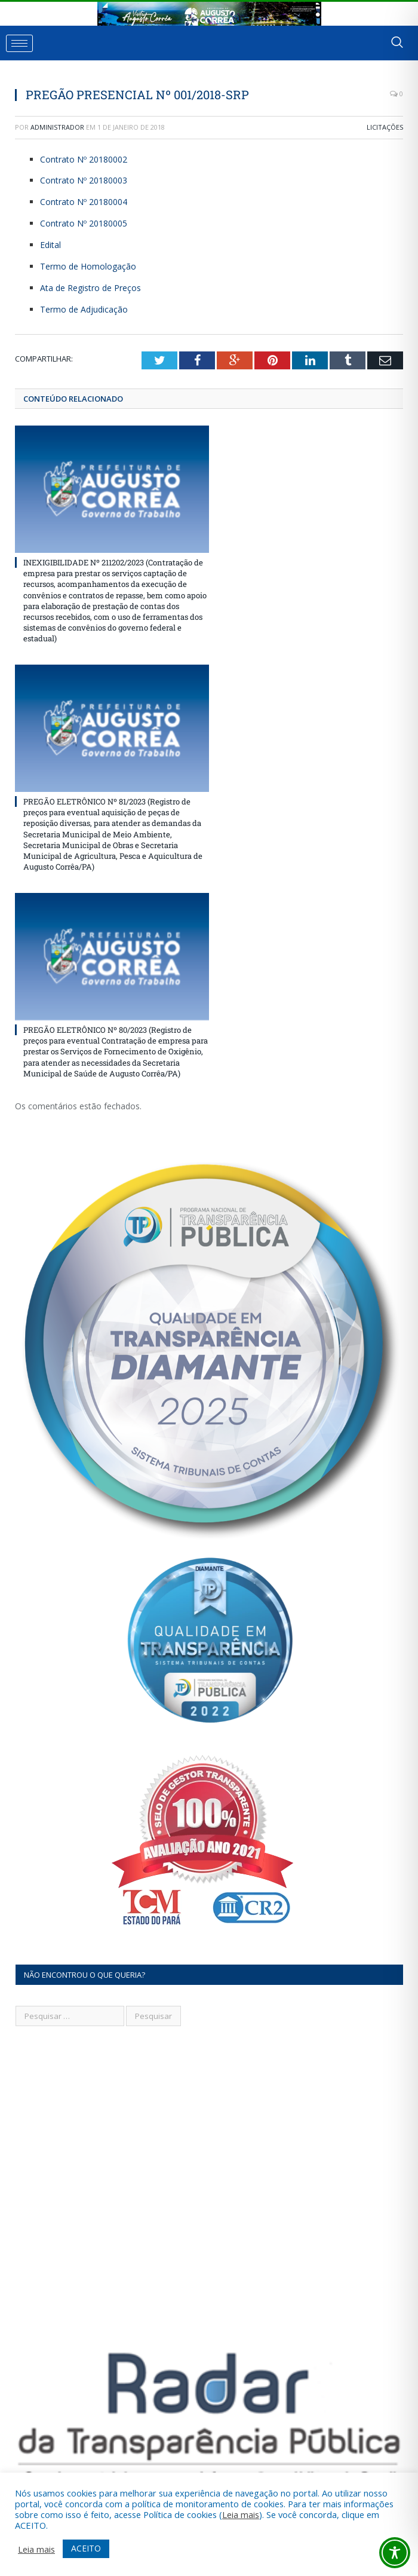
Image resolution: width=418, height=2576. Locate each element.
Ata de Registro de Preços (90, 287)
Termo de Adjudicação (84, 309)
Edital (50, 244)
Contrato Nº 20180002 (83, 159)
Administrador (57, 127)
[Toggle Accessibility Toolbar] (394, 2552)
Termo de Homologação (88, 266)
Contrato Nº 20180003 (83, 180)
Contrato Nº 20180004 (83, 201)
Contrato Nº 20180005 (83, 223)
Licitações (385, 127)
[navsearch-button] (397, 43)
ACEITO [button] (86, 2548)
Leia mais (240, 2514)
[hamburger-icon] (19, 43)
